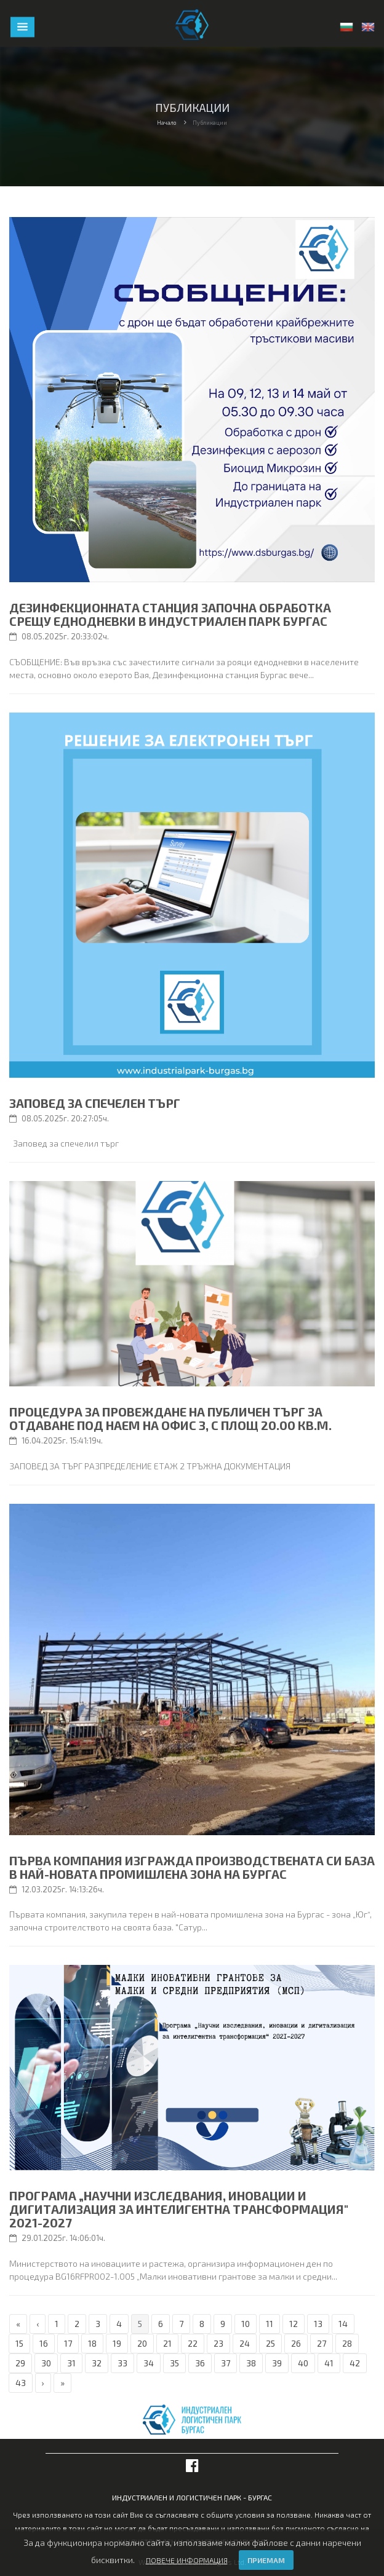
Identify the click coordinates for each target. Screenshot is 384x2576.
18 (92, 2343)
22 (193, 2343)
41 (329, 2363)
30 (46, 2363)
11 (269, 2323)
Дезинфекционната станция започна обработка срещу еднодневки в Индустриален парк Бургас (170, 614)
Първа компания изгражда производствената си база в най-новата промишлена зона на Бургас (192, 1867)
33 (122, 2363)
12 (293, 2323)
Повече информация (187, 2560)
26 (296, 2343)
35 (174, 2363)
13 (318, 2323)
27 (321, 2343)
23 (218, 2343)
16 (43, 2343)
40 (303, 2363)
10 (245, 2323)
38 (251, 2363)
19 (117, 2343)
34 (148, 2363)
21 (167, 2343)
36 (200, 2363)
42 (355, 2363)
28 (347, 2343)
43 (20, 2382)
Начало (166, 122)
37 (225, 2363)
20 (142, 2343)
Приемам (266, 2560)
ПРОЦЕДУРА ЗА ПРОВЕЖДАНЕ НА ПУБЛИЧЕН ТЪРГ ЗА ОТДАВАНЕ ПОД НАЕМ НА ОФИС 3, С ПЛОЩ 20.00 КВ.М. (170, 1418)
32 (97, 2363)
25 (270, 2343)
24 (244, 2343)
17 (68, 2343)
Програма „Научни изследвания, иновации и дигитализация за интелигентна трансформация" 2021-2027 (178, 2209)
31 (71, 2363)
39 (277, 2363)
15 (19, 2343)
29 (20, 2363)
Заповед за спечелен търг (94, 1103)
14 (343, 2323)
